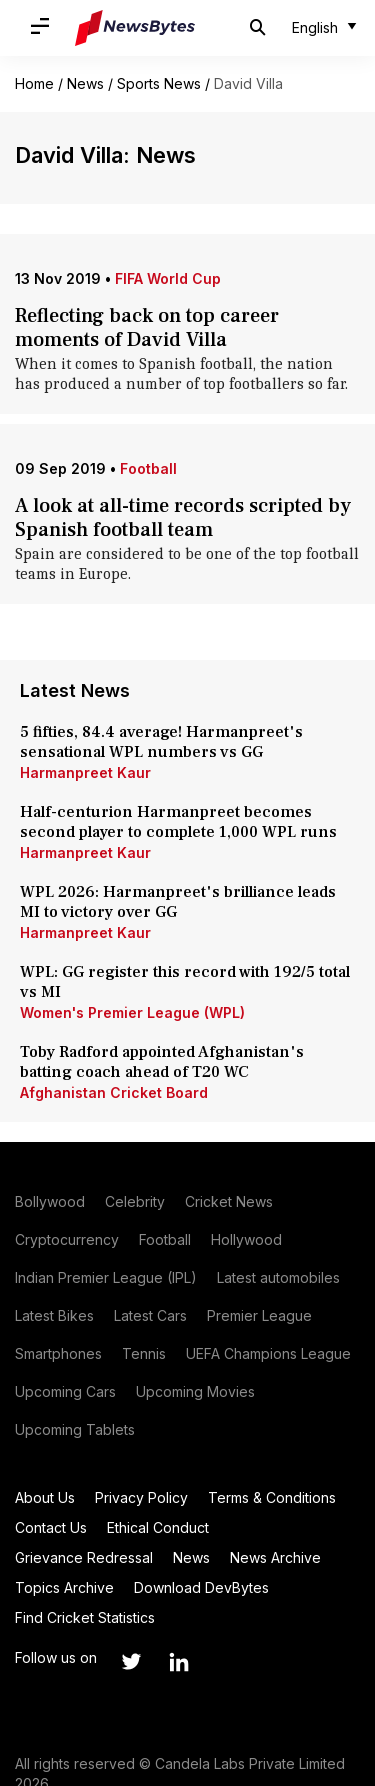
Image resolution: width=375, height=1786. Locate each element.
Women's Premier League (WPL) (132, 1012)
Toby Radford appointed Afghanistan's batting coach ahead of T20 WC (162, 1062)
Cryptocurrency (67, 1239)
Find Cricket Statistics (85, 1617)
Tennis (144, 1353)
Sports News (159, 83)
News (85, 83)
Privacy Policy (141, 1497)
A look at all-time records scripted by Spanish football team (183, 518)
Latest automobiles (278, 1277)
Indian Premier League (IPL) (106, 1277)
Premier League (259, 1315)
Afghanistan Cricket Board (114, 1092)
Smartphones (58, 1353)
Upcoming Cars (65, 1391)
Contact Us (51, 1527)
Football (148, 468)
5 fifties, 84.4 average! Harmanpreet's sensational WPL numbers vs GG (161, 742)
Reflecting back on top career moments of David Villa (147, 328)
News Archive (275, 1557)
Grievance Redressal (84, 1557)
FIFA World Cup (168, 278)
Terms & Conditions (272, 1497)
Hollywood (246, 1239)
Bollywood (50, 1201)
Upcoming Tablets (75, 1429)
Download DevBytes (201, 1587)
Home (34, 83)
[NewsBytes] (135, 28)
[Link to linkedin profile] (179, 1662)
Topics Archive (64, 1587)
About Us (45, 1497)
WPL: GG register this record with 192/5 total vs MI (185, 982)
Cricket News (229, 1201)
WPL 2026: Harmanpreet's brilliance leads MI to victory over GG (178, 902)
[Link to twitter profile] (131, 1662)
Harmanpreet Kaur (85, 772)
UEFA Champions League (268, 1353)
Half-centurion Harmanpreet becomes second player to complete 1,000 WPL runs (180, 822)
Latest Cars (150, 1315)
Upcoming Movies (195, 1391)
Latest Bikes (54, 1315)
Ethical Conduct (158, 1527)
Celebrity (135, 1201)
